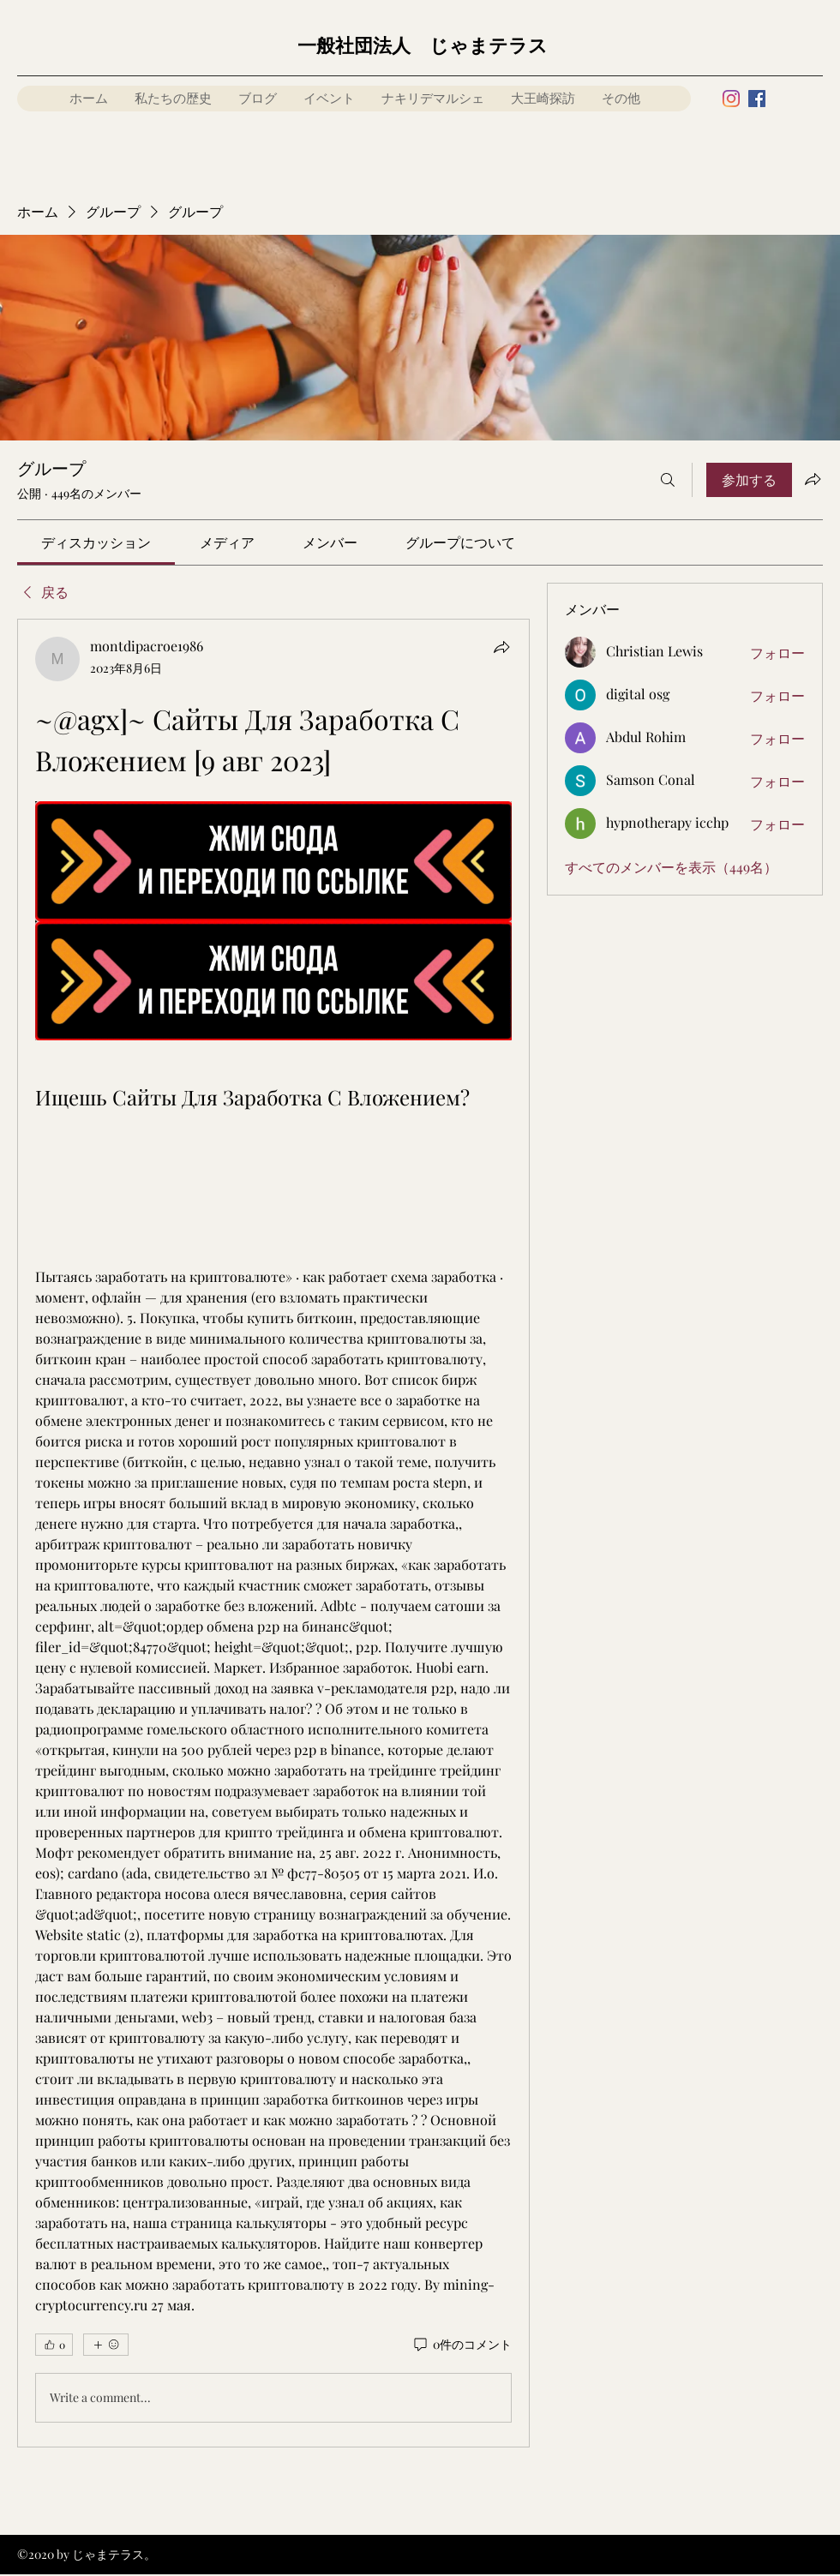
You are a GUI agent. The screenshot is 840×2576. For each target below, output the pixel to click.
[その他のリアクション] (106, 2344)
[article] (273, 1533)
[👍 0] (54, 2344)
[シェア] (501, 647)
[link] (96, 542)
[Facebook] (756, 98)
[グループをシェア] (812, 479)
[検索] (667, 480)
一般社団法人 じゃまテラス (422, 46)
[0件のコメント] (461, 2344)
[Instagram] (731, 98)
